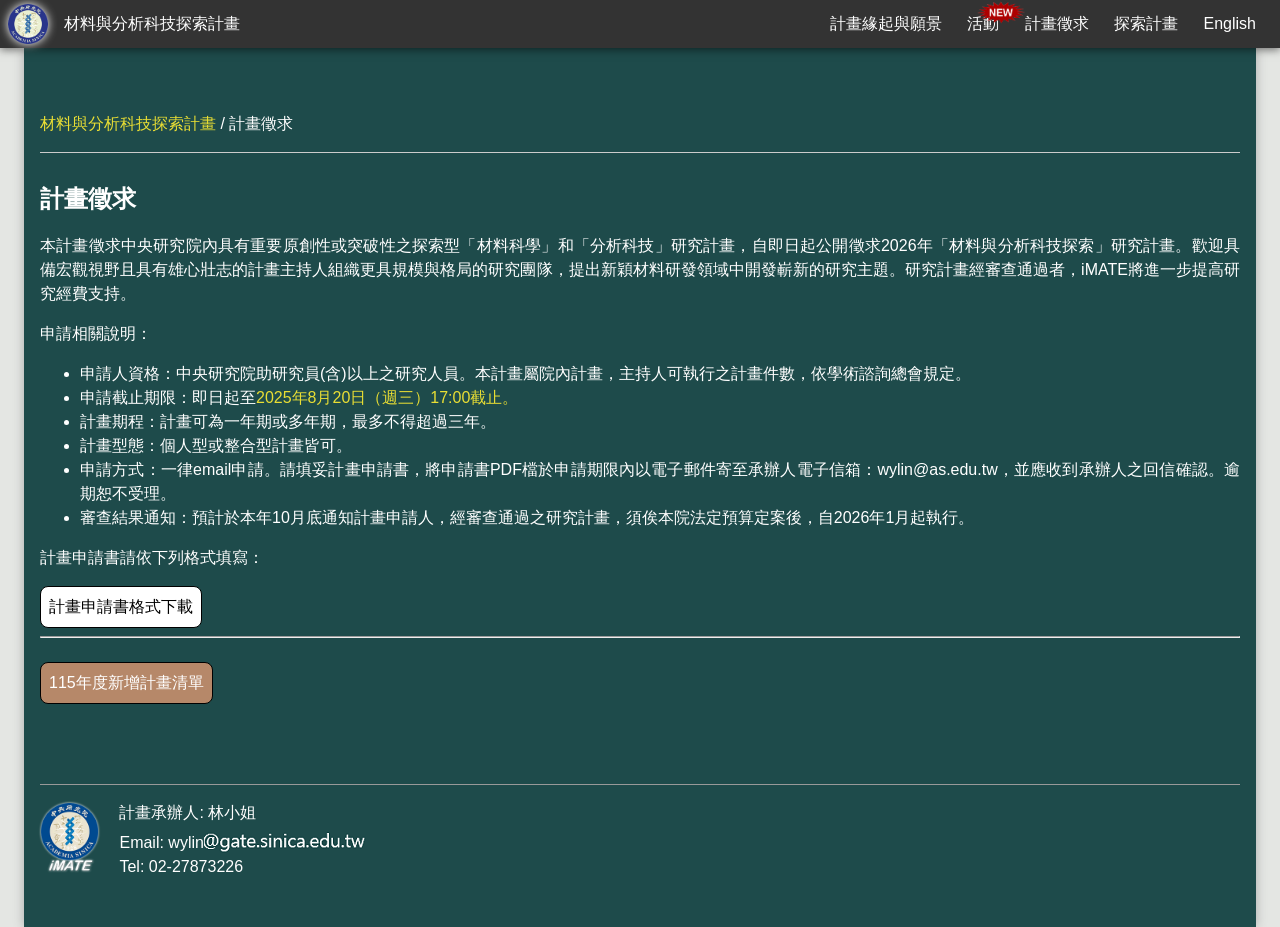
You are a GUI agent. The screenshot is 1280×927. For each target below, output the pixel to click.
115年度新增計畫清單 (126, 682)
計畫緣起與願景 (886, 23)
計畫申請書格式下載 (121, 606)
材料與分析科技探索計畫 (152, 23)
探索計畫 (1146, 23)
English (1230, 23)
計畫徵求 (1057, 23)
